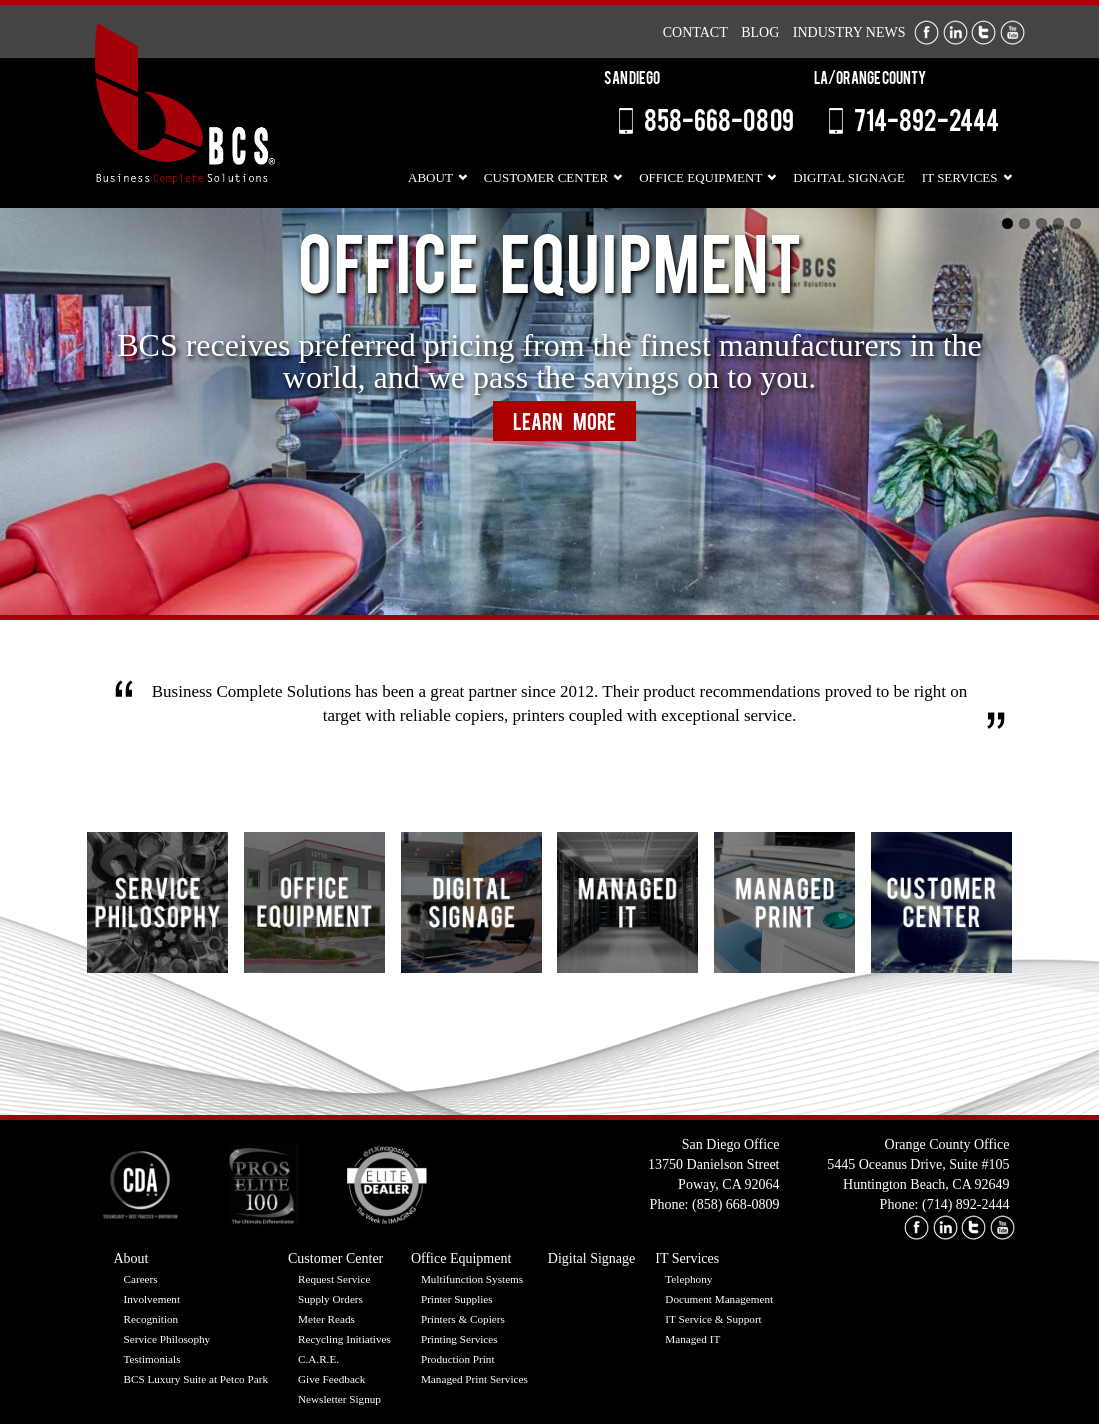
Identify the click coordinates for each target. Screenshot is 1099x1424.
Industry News (849, 32)
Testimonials (152, 1359)
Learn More (564, 424)
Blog (760, 32)
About (430, 177)
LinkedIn (955, 32)
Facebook (926, 32)
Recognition (151, 1319)
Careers (141, 1279)
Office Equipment (700, 177)
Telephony (688, 1279)
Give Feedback (331, 1379)
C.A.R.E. (318, 1359)
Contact (695, 32)
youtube (1002, 1227)
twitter (973, 1227)
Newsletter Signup (339, 1399)
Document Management (719, 1299)
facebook (916, 1227)
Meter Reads (326, 1319)
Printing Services (459, 1339)
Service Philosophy (167, 1339)
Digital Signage (848, 177)
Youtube (1012, 32)
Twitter (983, 32)
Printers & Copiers (463, 1319)
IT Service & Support (713, 1319)
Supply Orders (330, 1299)
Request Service (334, 1279)
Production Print (458, 1359)
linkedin (945, 1227)
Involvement (152, 1299)
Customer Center (546, 177)
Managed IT (692, 1339)
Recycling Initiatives (344, 1339)
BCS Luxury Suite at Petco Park (196, 1379)
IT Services (960, 177)
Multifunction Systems (472, 1279)
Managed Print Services (474, 1379)
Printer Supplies (457, 1299)
